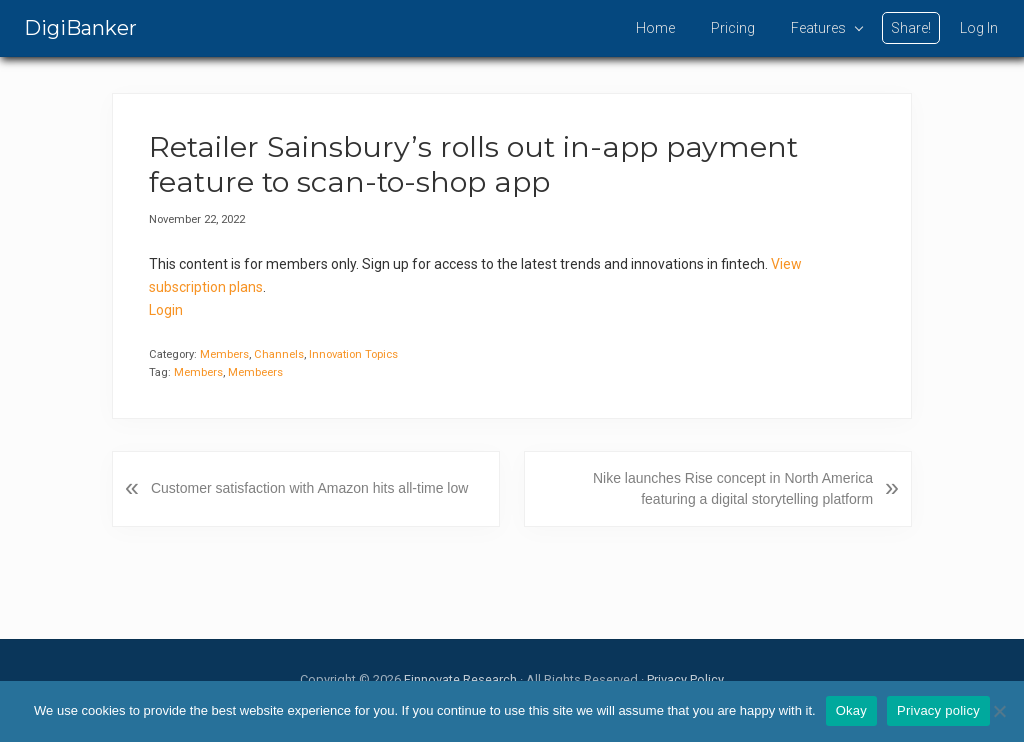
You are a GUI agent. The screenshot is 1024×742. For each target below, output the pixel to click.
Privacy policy (938, 710)
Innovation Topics (353, 354)
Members (224, 354)
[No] (999, 711)
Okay (851, 710)
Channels (279, 354)
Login (166, 310)
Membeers (255, 372)
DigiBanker (80, 28)
